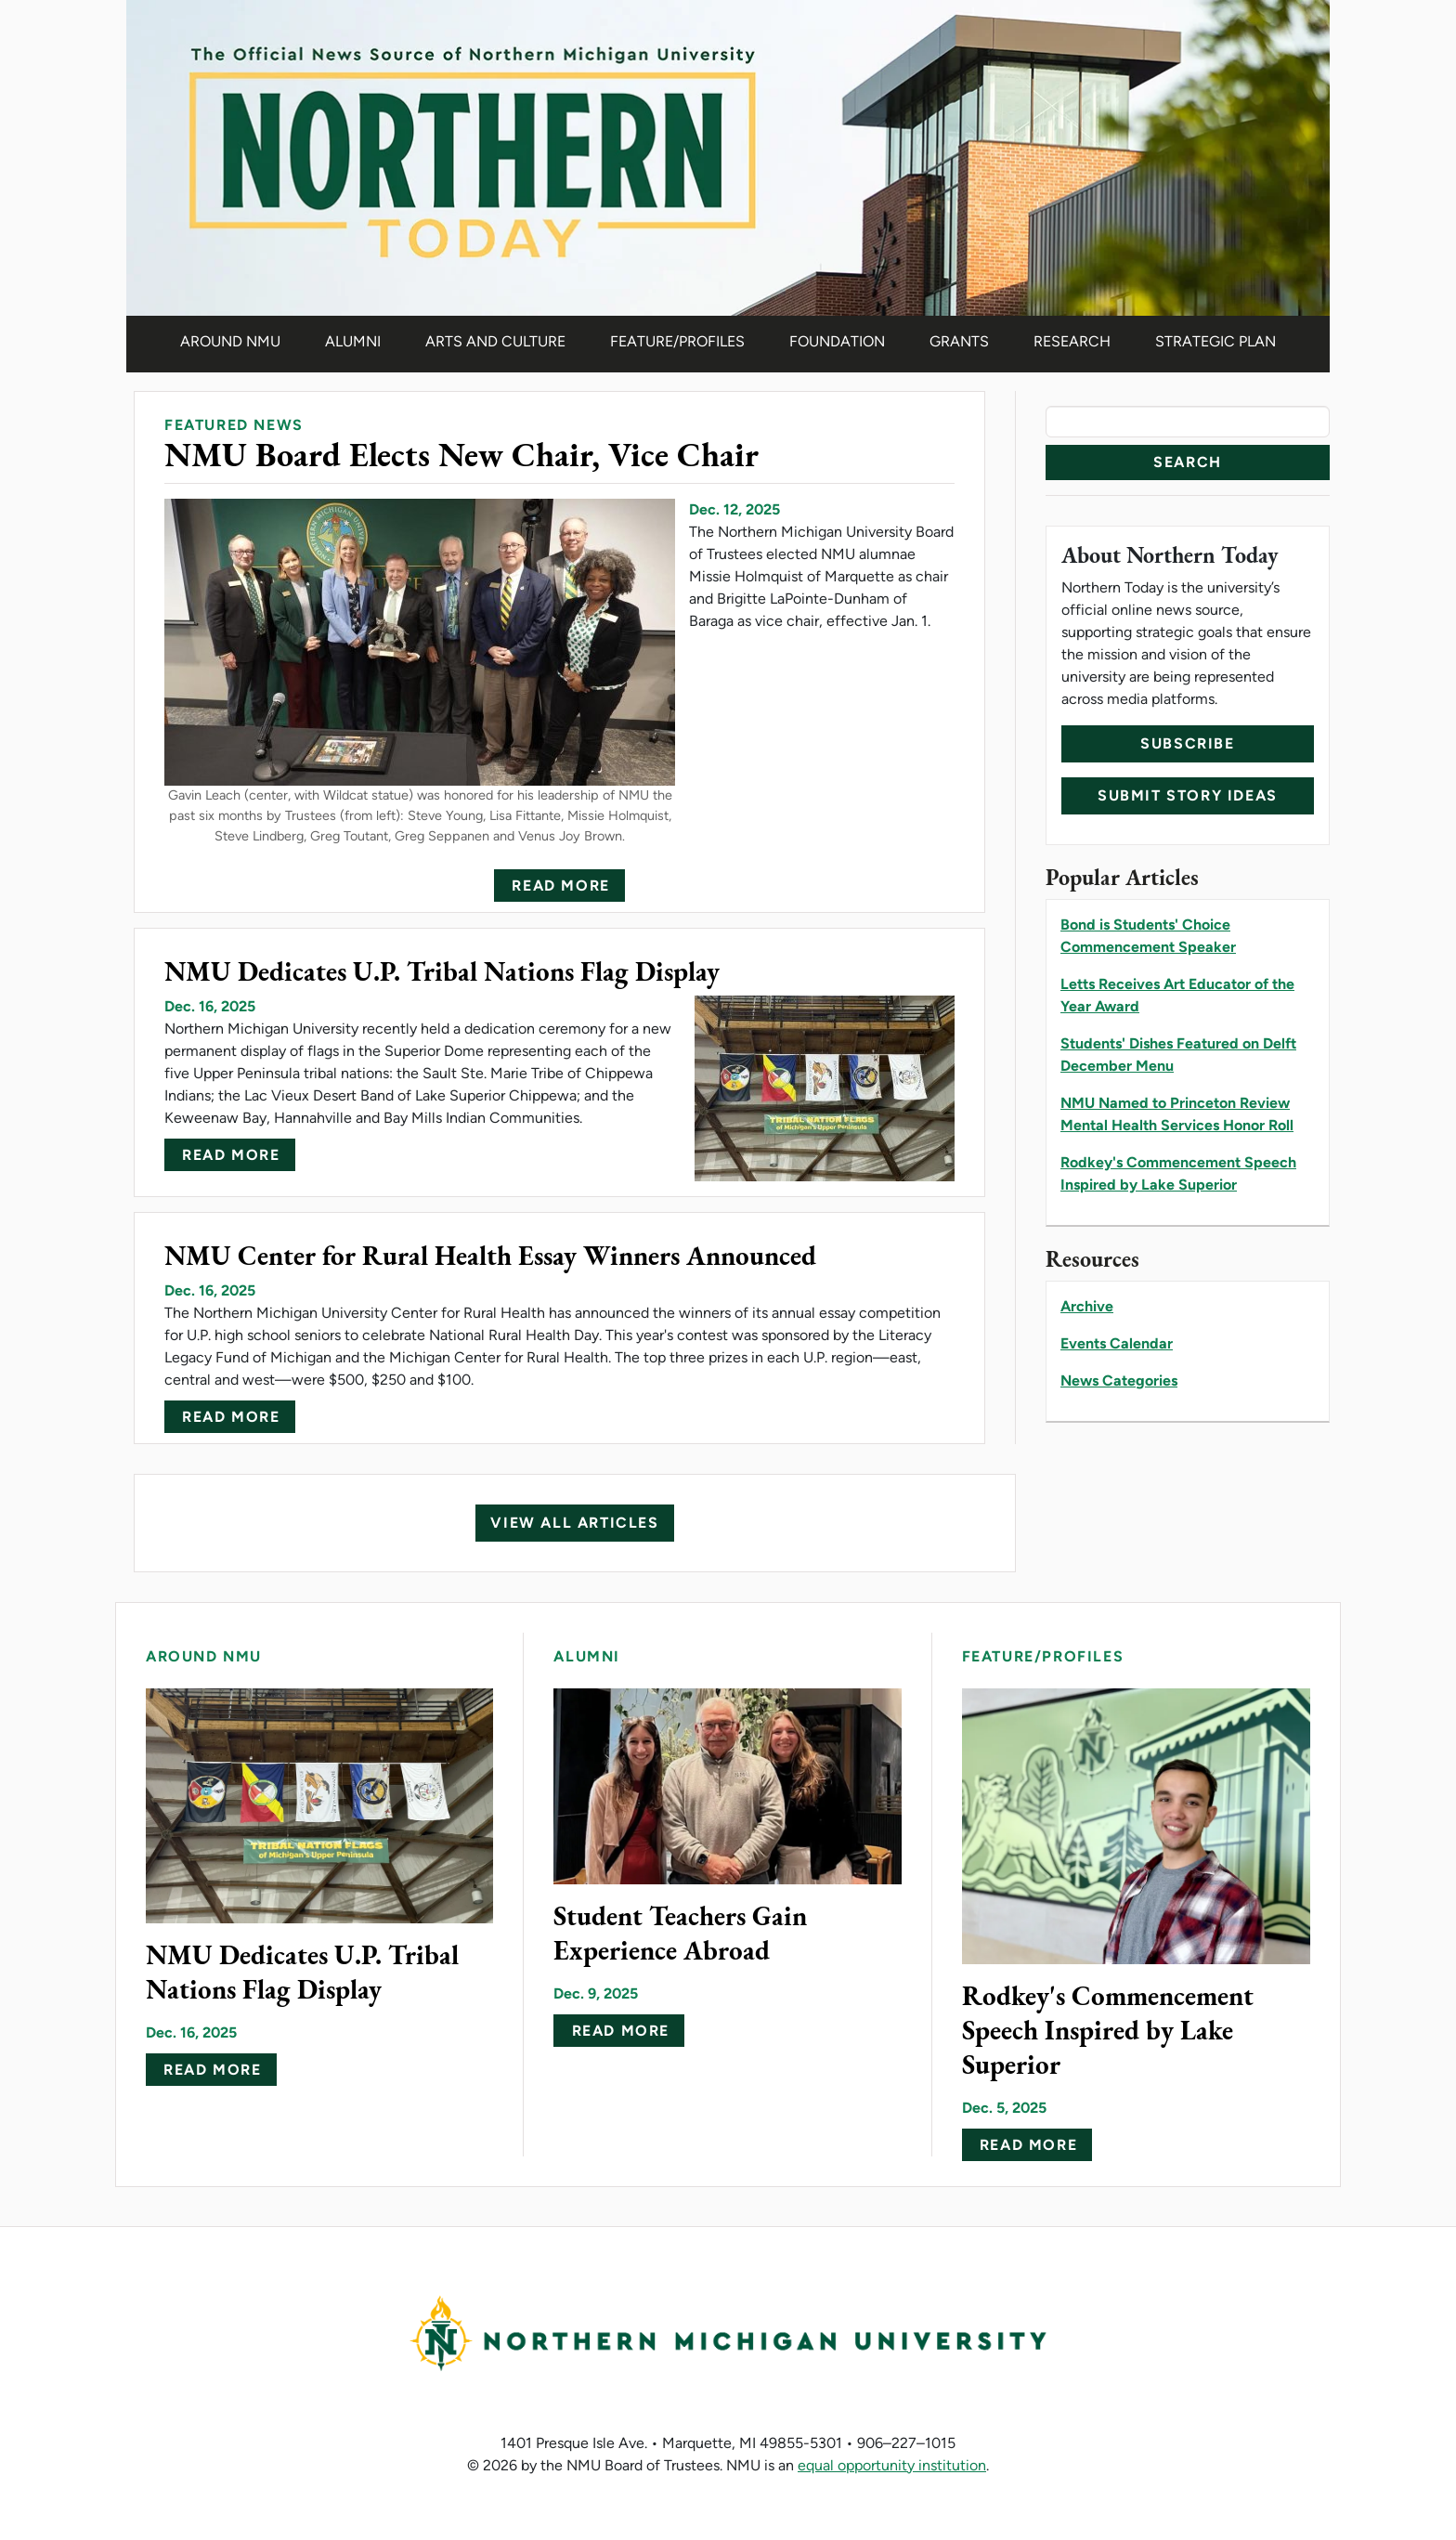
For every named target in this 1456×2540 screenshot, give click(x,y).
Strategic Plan (1215, 341)
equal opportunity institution (892, 2465)
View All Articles (574, 1522)
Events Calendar (1116, 1343)
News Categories (1118, 1380)
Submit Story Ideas (1188, 795)
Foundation (837, 341)
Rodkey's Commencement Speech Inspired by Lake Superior (1178, 1173)
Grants (959, 341)
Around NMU (230, 341)
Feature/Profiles (677, 341)
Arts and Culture (495, 341)
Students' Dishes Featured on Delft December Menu (1178, 1055)
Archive (1086, 1306)
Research (1072, 341)
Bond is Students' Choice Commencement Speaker (1148, 936)
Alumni (353, 341)
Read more (560, 885)
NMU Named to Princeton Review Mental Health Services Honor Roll (1177, 1114)
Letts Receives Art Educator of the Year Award (1177, 995)
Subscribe (1187, 743)
